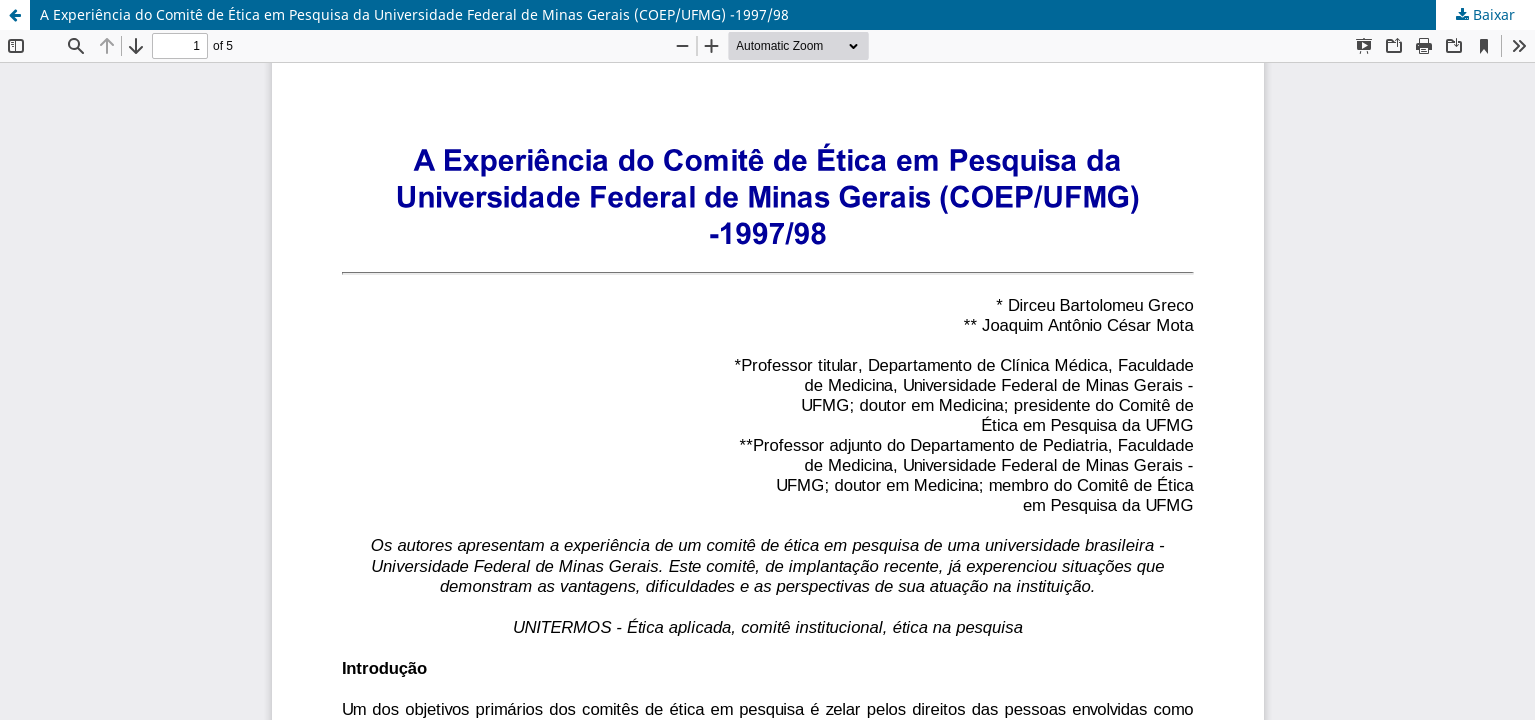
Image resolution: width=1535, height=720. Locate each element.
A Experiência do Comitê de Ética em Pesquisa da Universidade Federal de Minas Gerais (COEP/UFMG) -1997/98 (414, 14)
